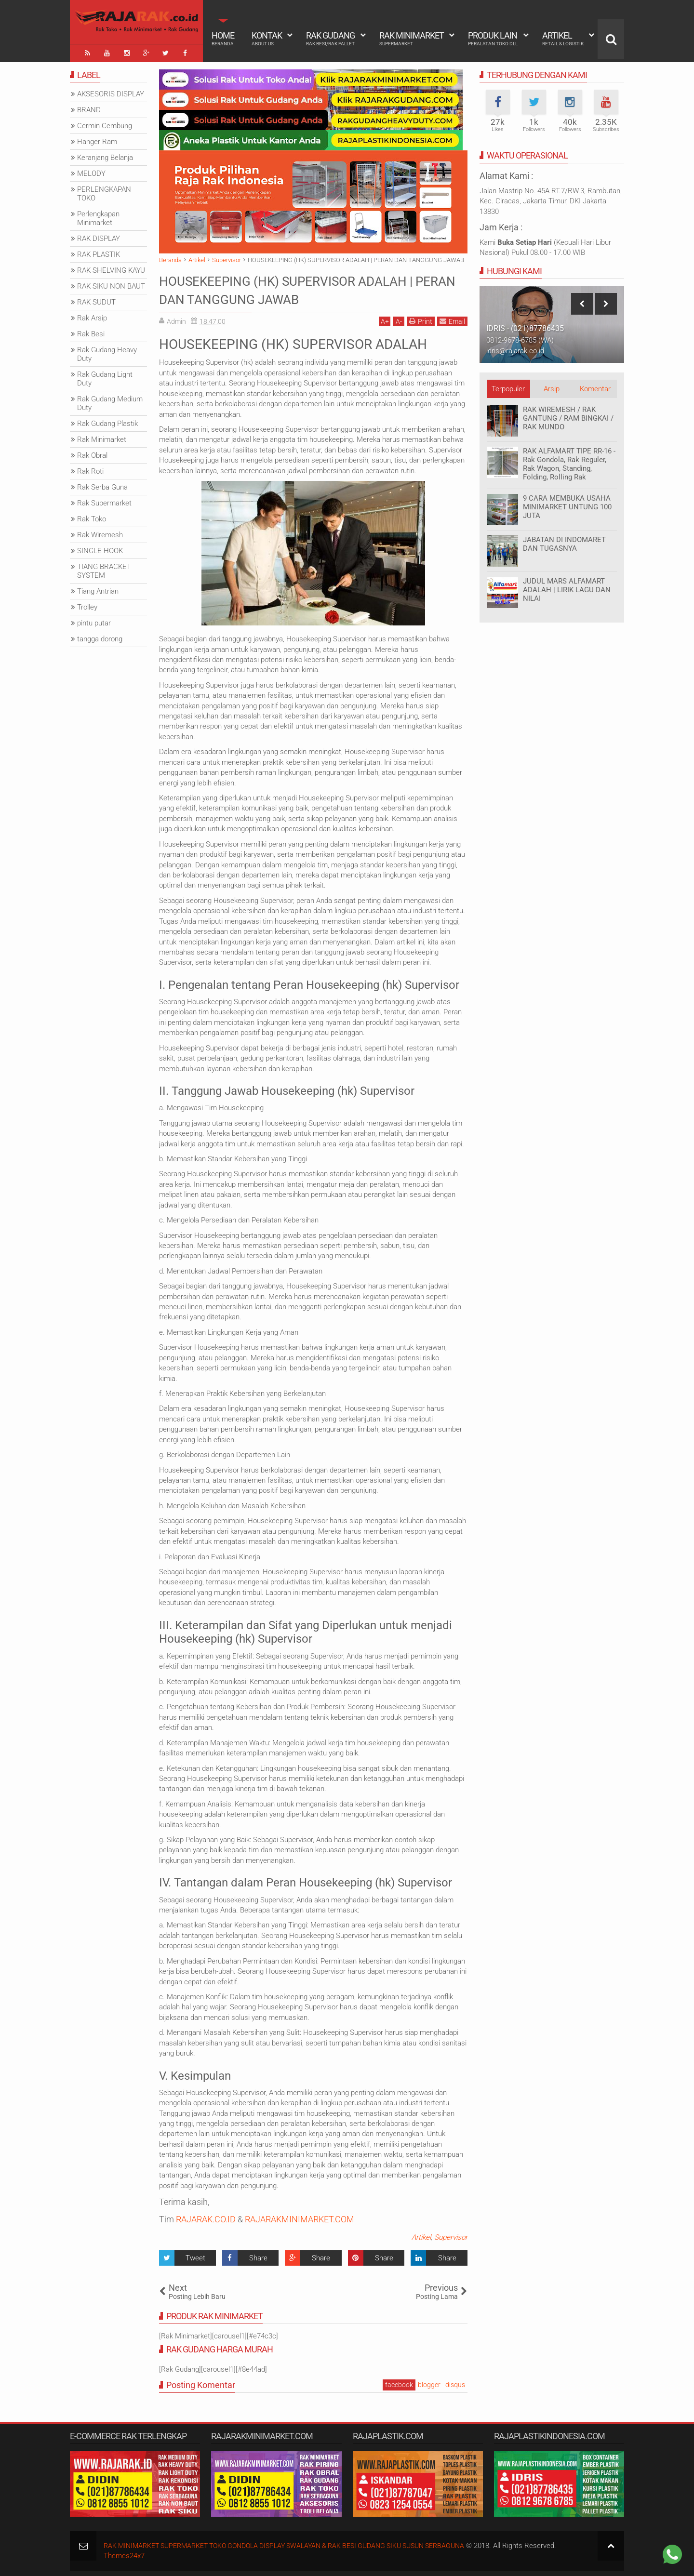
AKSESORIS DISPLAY (110, 92)
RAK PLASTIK (98, 252)
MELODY (91, 171)
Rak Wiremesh (100, 533)
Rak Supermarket (104, 501)
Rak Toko (91, 517)
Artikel (563, 38)
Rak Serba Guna (102, 485)
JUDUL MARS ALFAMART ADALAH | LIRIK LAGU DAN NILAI (567, 588)
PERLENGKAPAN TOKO (104, 191)
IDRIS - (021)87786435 (525, 326)
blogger (429, 2383)
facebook (399, 2383)
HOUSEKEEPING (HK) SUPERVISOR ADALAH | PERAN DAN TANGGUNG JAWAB (312, 287)
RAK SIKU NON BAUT (111, 284)
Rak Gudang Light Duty (105, 376)
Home (223, 38)
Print (420, 319)
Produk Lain (493, 38)
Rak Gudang (330, 38)
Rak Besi (91, 332)
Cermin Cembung (104, 124)
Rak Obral (92, 453)
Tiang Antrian (98, 589)
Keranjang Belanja (105, 155)
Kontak (267, 38)
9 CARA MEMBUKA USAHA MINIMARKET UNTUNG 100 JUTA (567, 505)
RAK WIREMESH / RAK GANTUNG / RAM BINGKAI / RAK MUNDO (568, 416)
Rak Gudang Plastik (107, 421)
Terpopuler (508, 387)
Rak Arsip (92, 316)
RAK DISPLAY (98, 236)
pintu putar (94, 621)
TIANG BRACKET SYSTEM (104, 569)
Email (452, 319)
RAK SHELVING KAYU (111, 268)
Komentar (595, 387)
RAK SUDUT (96, 300)
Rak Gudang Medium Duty (110, 401)
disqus (455, 2383)
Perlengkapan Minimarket (98, 216)
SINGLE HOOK (100, 548)
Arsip (552, 387)
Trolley (87, 605)
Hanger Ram (97, 139)
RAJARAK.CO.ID (206, 2217)
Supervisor (450, 2235)
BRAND (89, 108)
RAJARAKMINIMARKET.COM (299, 2217)
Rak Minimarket (411, 38)
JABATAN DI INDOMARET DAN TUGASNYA (564, 542)
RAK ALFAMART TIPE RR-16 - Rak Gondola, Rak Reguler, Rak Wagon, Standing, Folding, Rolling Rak (569, 462)
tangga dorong (99, 637)
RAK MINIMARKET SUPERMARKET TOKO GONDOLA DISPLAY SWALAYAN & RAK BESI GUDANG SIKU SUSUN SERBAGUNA (299, 2543)
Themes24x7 (124, 2553)
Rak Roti (90, 469)
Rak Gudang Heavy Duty (107, 352)
